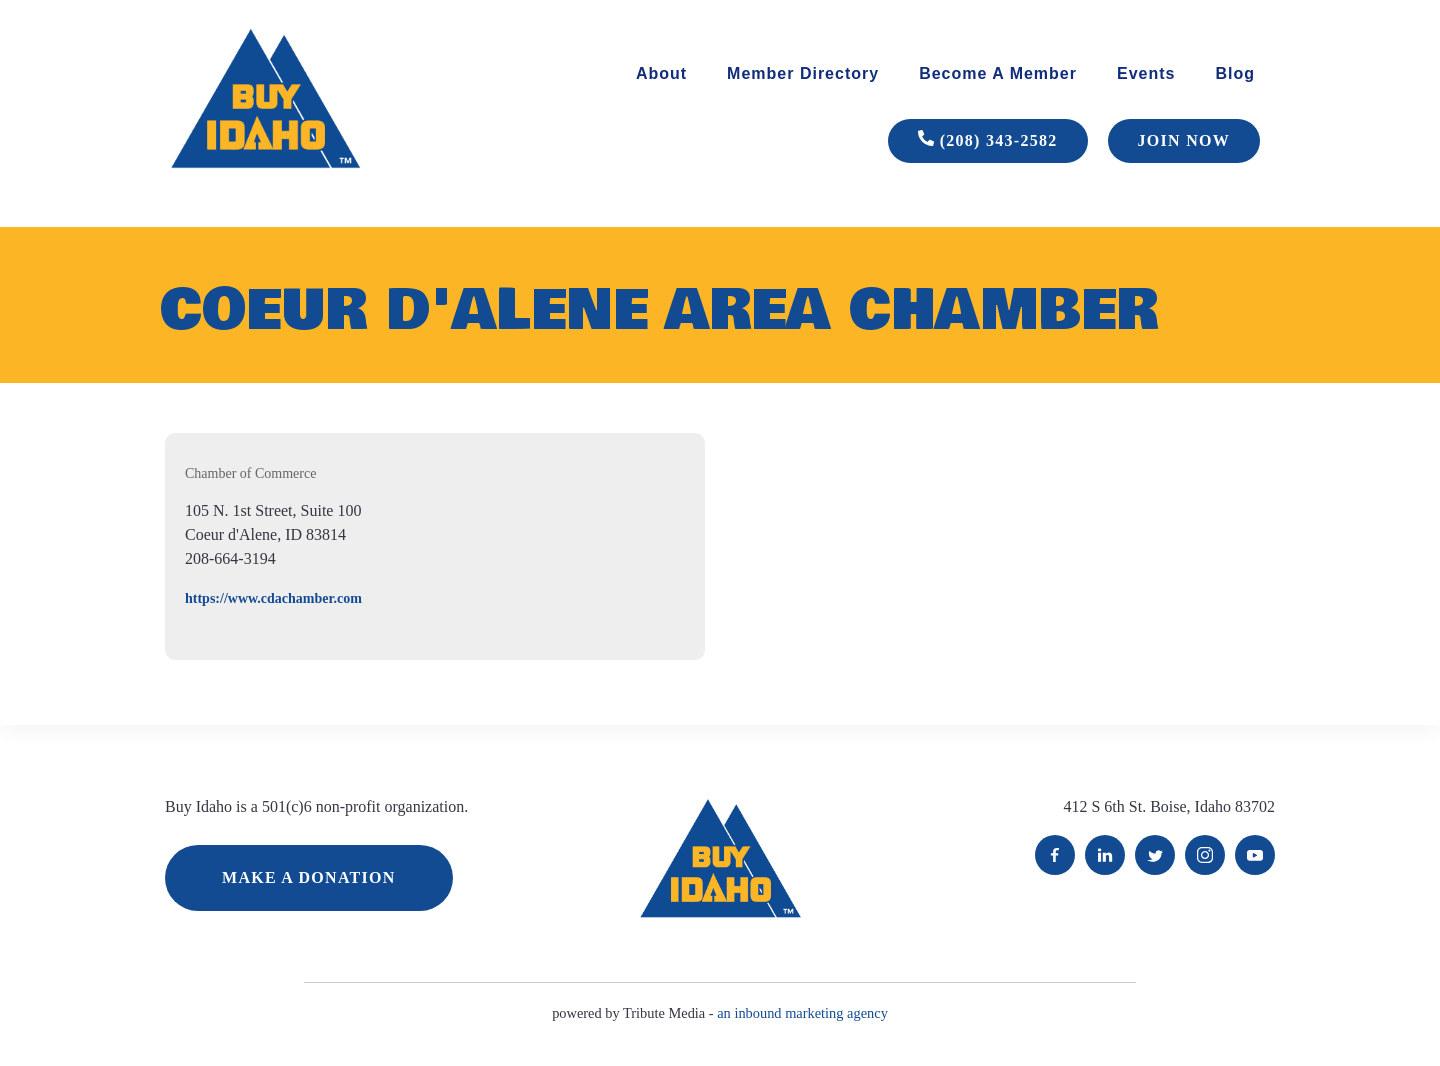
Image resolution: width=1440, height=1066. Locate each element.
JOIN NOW (1184, 140)
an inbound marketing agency (802, 1013)
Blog (1235, 73)
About (661, 73)
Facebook (1055, 855)
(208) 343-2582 (988, 141)
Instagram (1205, 855)
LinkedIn (1105, 855)
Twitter (1155, 855)
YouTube (1255, 855)
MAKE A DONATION (309, 877)
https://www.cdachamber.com (273, 598)
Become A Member (998, 73)
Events (1146, 73)
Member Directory (803, 73)
